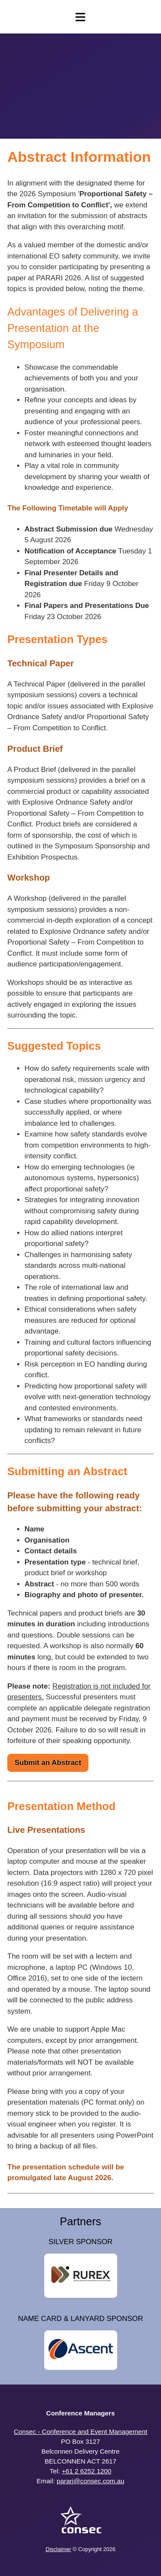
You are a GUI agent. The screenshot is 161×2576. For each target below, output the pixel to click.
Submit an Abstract (48, 1763)
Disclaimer (58, 2549)
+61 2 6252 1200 (86, 2471)
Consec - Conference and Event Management (80, 2431)
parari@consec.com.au (91, 2481)
